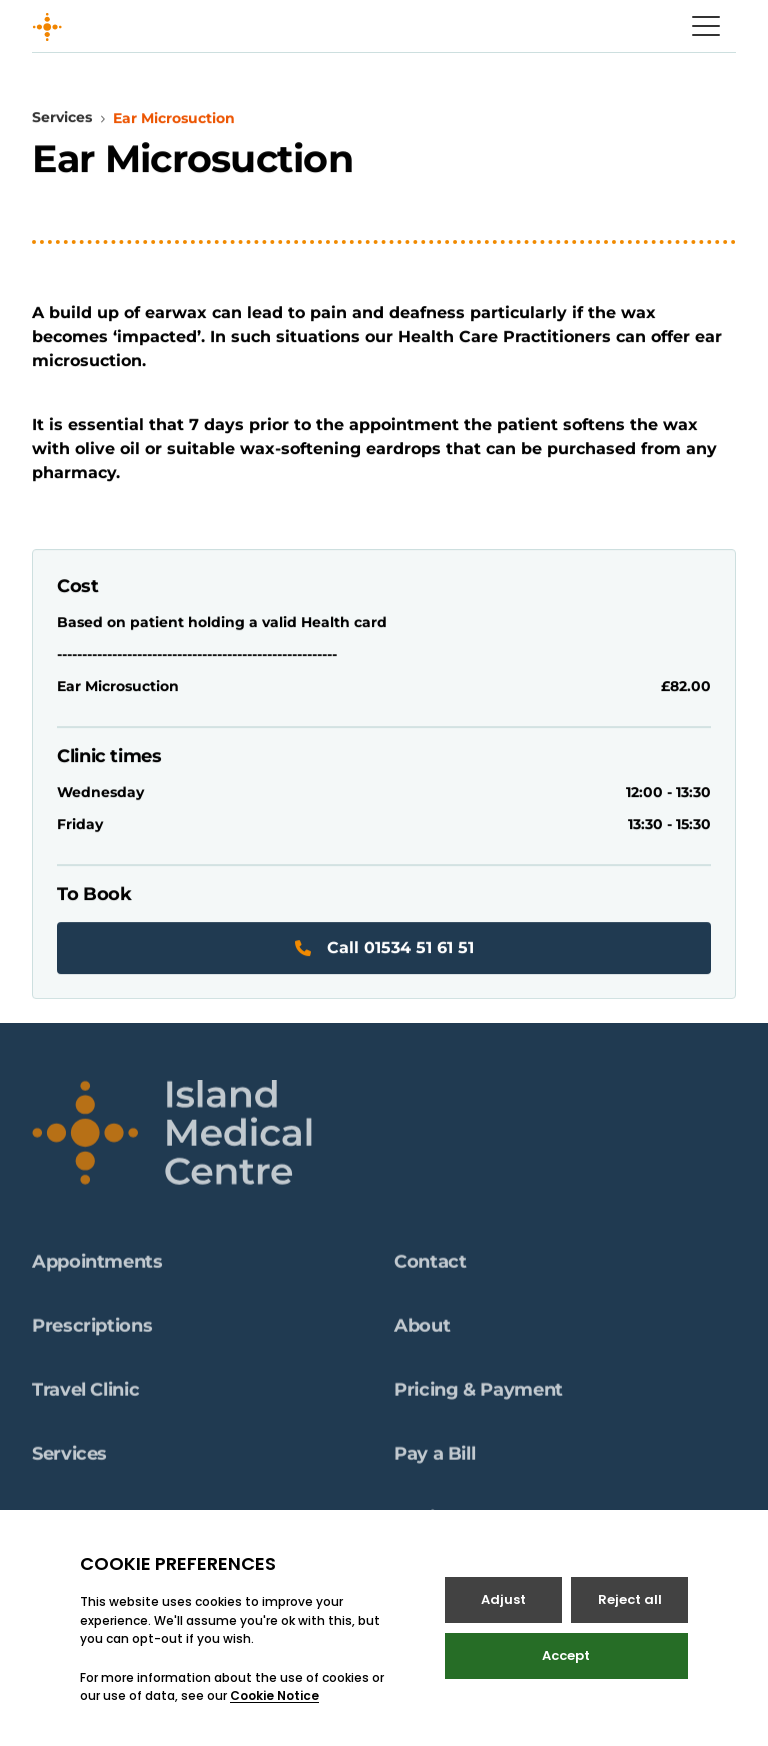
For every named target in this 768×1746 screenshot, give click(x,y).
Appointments (97, 1271)
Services (62, 118)
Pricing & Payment (478, 1399)
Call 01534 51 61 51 (384, 948)
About (422, 1335)
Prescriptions (92, 1335)
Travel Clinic (85, 1399)
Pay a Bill (434, 1463)
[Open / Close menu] (706, 26)
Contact (430, 1271)
